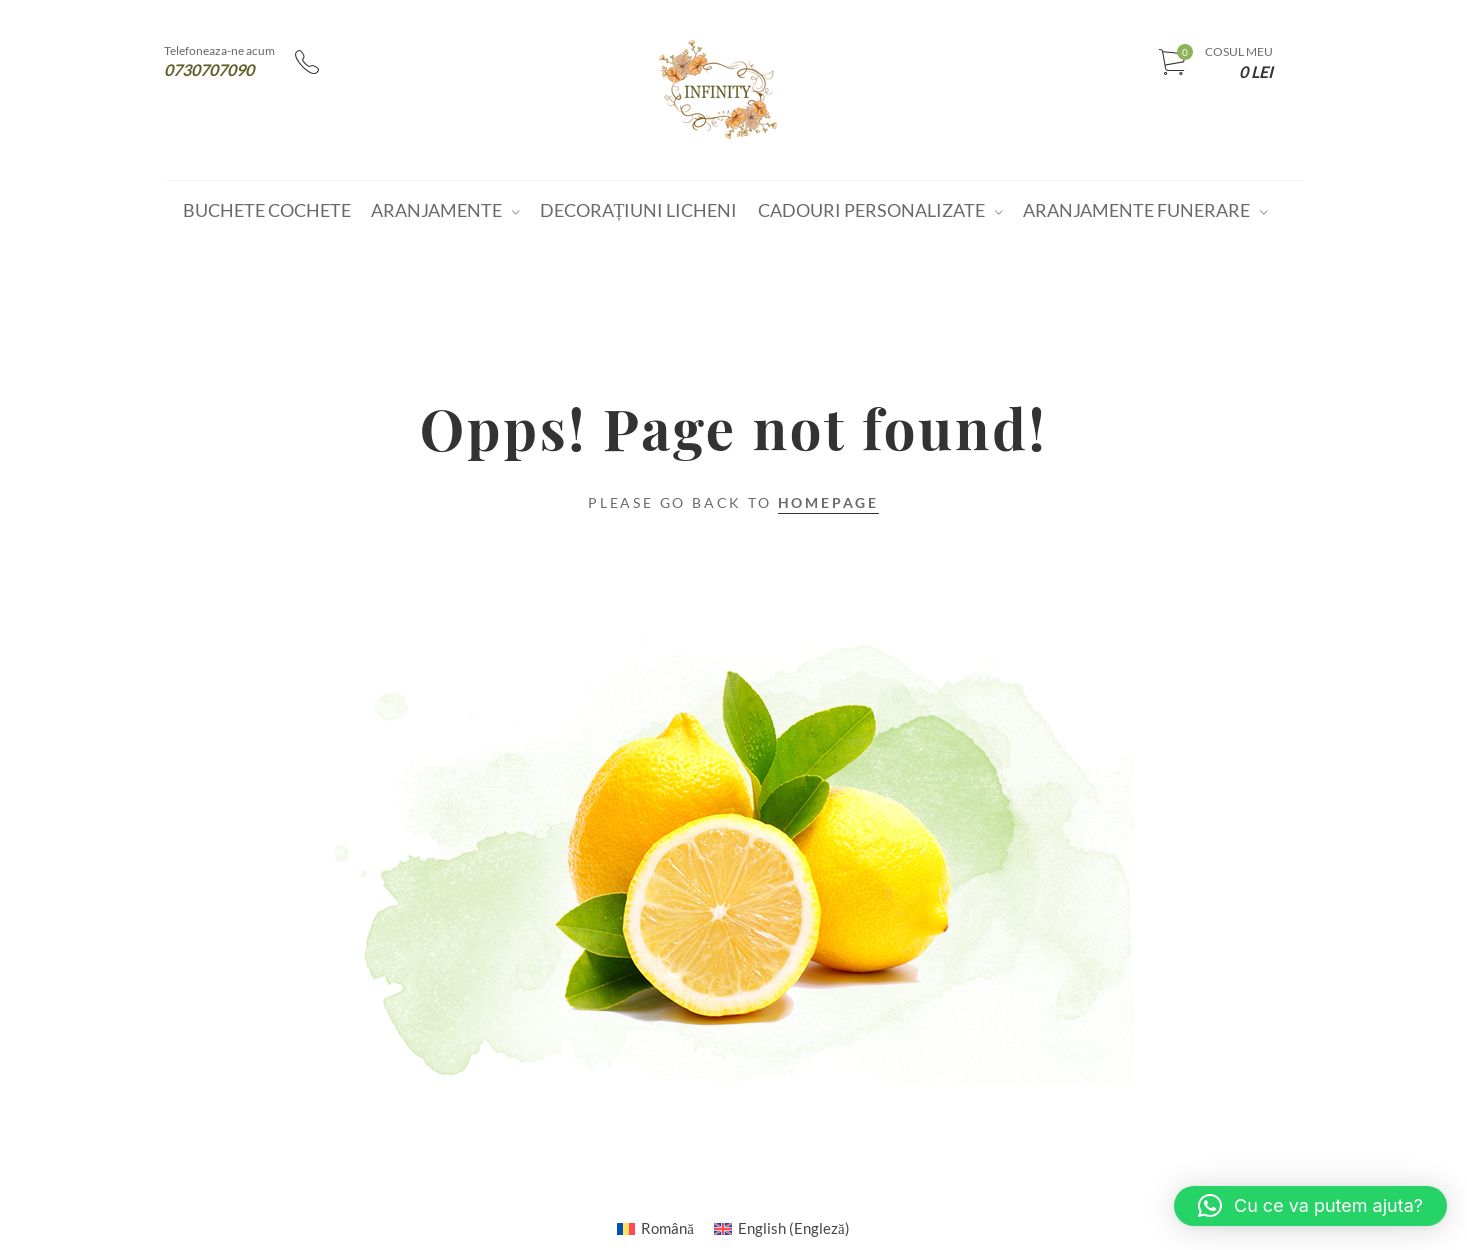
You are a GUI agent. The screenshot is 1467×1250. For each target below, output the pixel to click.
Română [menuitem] (667, 1228)
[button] (1310, 1206)
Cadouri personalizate (871, 210)
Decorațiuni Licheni (639, 210)
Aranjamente (436, 210)
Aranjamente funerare (1136, 210)
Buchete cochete (267, 210)
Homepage (828, 502)
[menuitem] (655, 1228)
